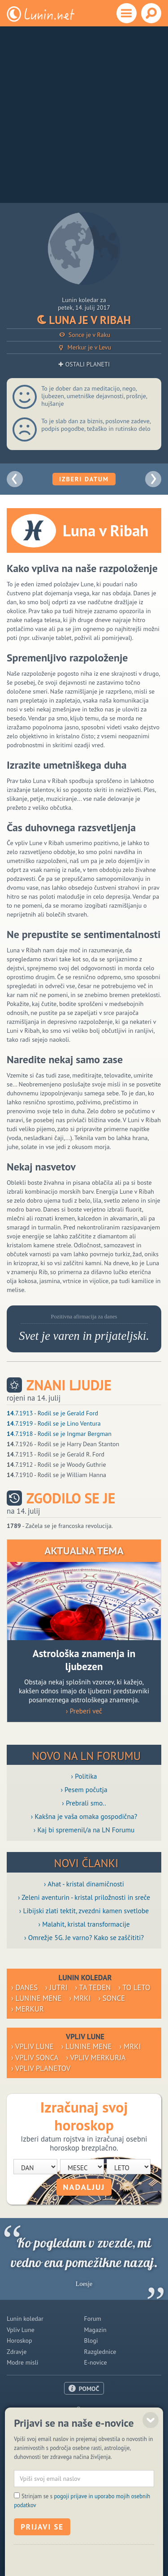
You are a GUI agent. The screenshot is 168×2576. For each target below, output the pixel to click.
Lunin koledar (25, 2319)
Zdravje (16, 2352)
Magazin (95, 2330)
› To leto (134, 1987)
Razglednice (100, 2352)
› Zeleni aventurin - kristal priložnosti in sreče (84, 1897)
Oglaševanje (84, 2420)
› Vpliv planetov (40, 2068)
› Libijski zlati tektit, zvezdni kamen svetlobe (84, 1910)
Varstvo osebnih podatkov (129, 2544)
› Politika (84, 1776)
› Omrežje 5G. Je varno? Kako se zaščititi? (84, 1937)
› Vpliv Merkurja (96, 2057)
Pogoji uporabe (84, 2431)
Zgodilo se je (70, 1498)
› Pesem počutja (83, 1789)
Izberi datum (84, 479)
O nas (84, 2409)
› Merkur (27, 2009)
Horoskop (19, 2340)
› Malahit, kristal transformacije (84, 1923)
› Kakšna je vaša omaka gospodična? (84, 1816)
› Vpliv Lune (32, 2046)
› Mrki (80, 1998)
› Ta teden (93, 1987)
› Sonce (111, 1998)
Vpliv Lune (20, 2330)
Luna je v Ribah (84, 320)
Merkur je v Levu (84, 347)
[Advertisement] (84, 114)
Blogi (91, 2340)
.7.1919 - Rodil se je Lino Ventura (54, 1423)
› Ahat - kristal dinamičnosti (84, 1883)
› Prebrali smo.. (84, 1802)
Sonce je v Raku (84, 335)
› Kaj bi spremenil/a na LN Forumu (84, 1829)
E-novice (95, 2362)
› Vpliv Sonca (35, 2057)
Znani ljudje (69, 1385)
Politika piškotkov (73, 2544)
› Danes (24, 1987)
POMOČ (89, 2389)
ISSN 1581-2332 (27, 2544)
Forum (92, 2319)
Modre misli (23, 2362)
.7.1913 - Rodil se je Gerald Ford (52, 1413)
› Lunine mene (36, 1998)
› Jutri (56, 1987)
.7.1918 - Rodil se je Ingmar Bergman (59, 1434)
